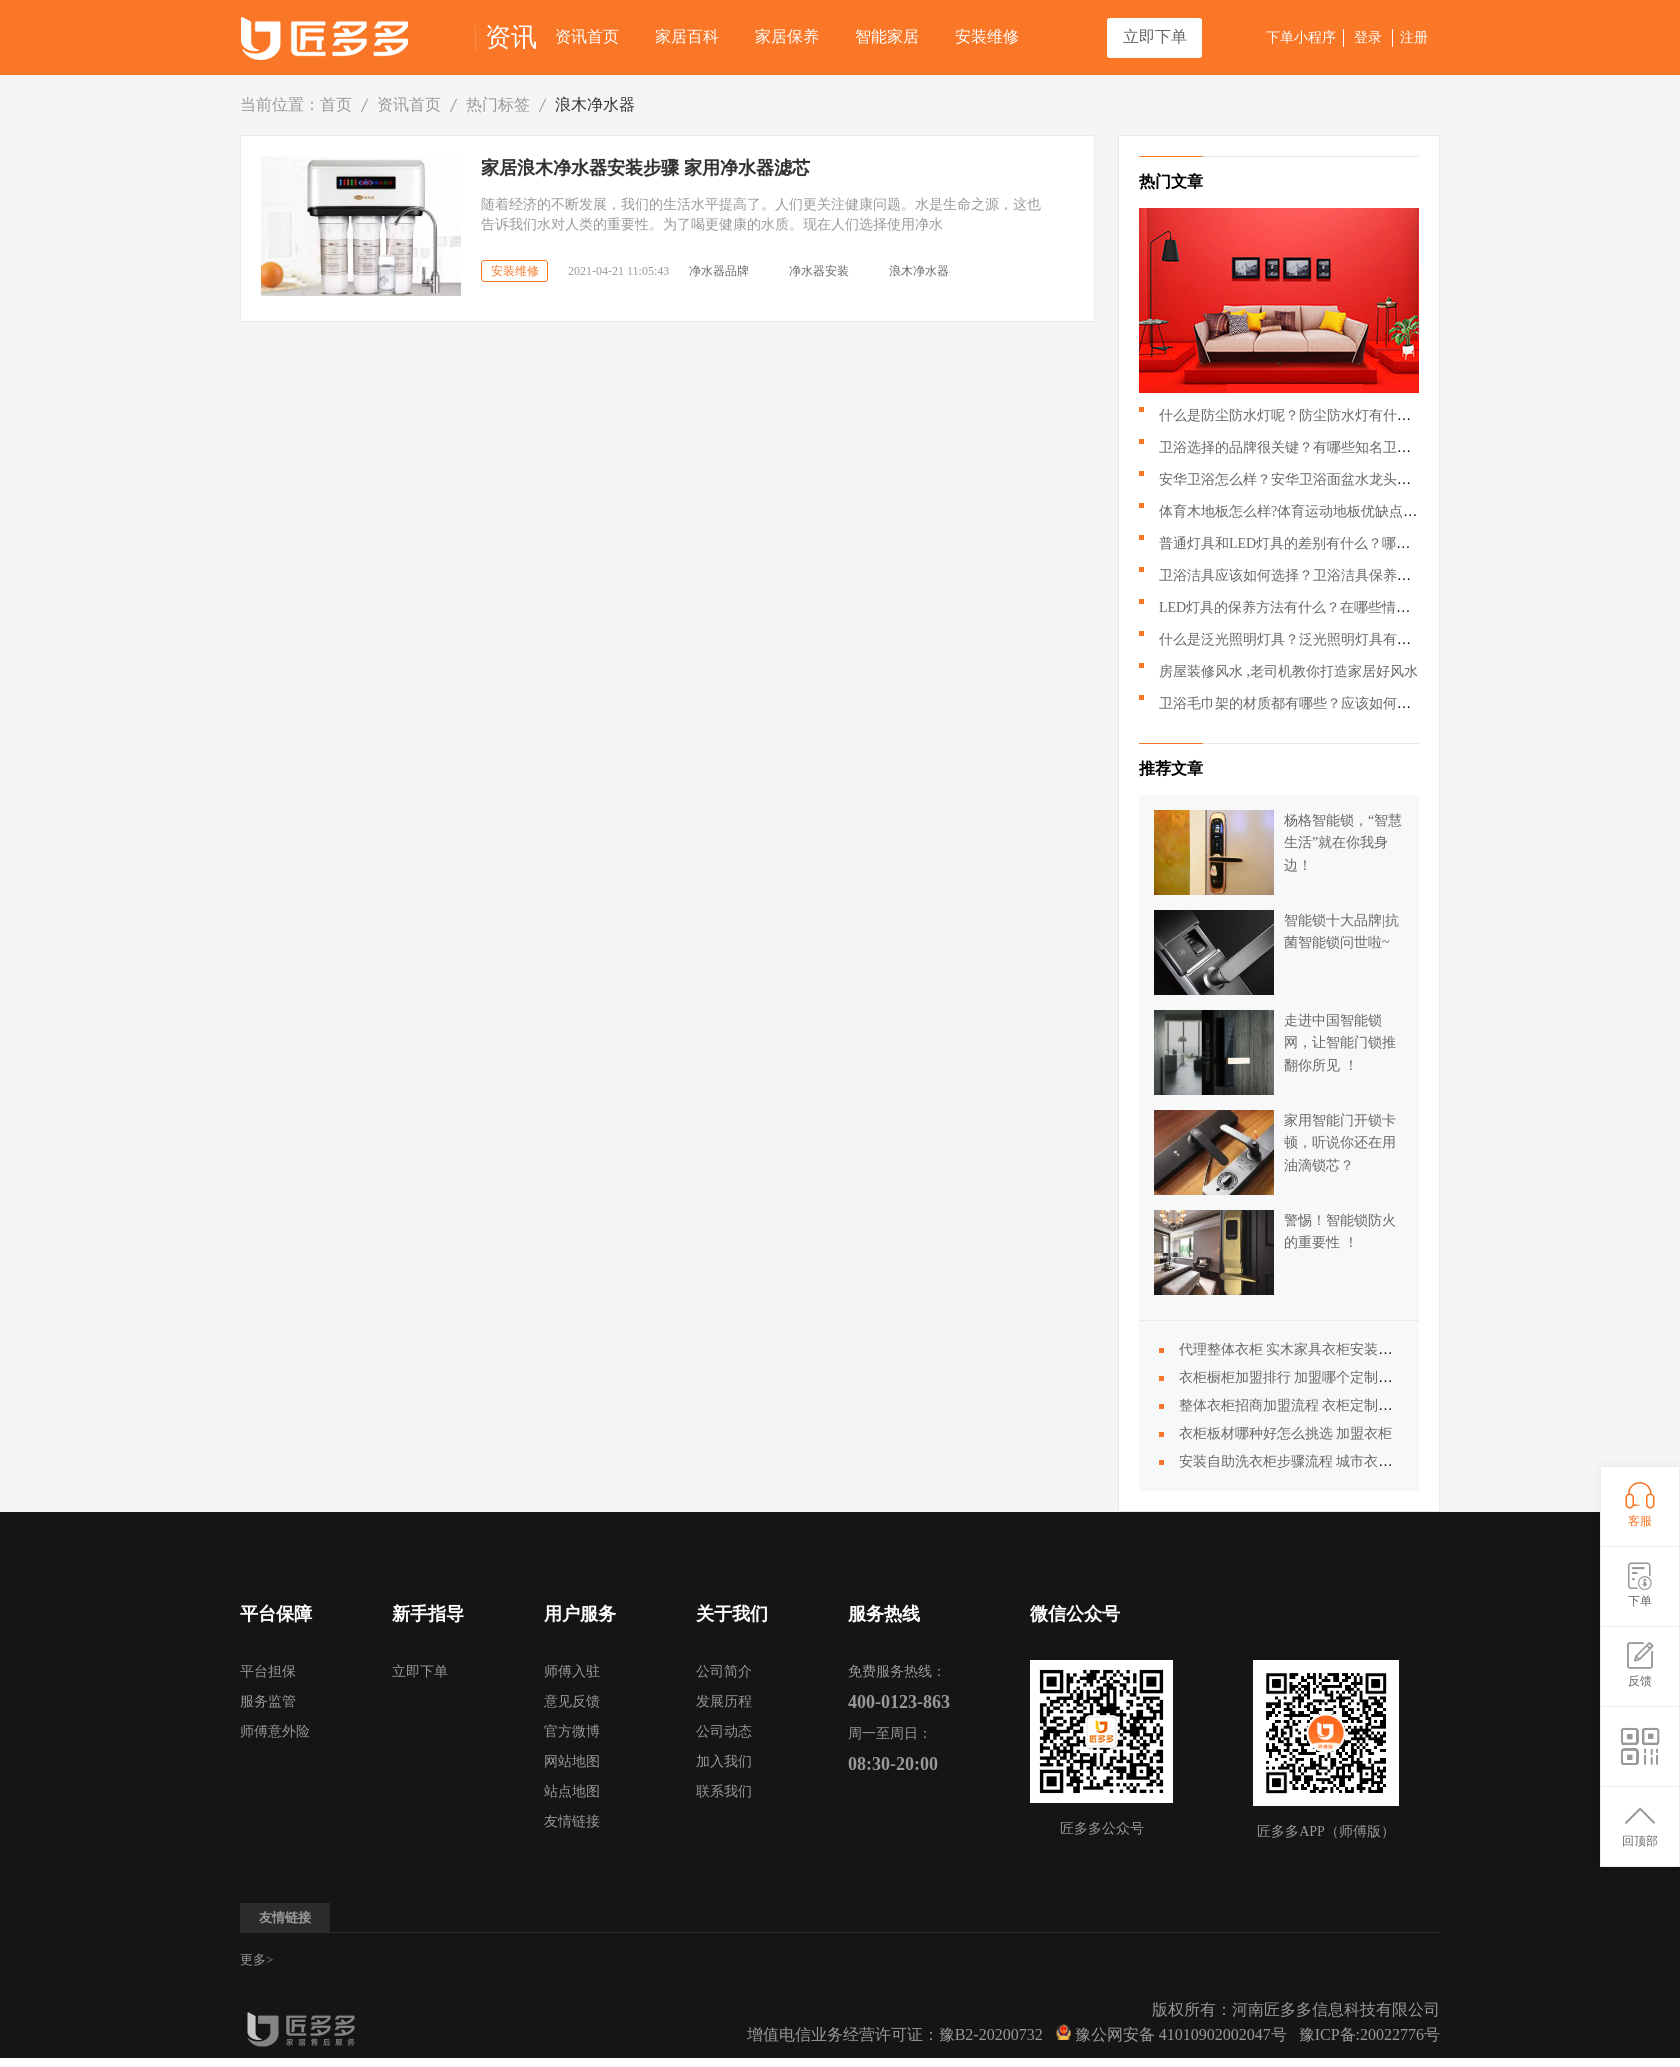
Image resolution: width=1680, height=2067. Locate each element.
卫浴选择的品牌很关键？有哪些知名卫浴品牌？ (1306, 447)
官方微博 (572, 1731)
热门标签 (498, 104)
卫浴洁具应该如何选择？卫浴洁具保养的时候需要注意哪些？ (1348, 575)
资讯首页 (587, 36)
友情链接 (572, 1821)
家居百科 (687, 36)
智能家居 (887, 36)
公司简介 (724, 1671)
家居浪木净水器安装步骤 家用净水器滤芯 (645, 168)
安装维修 (987, 36)
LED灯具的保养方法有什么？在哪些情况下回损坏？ (1319, 607)
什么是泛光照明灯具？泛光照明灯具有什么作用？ (1313, 639)
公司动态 (724, 1731)
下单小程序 (1301, 37)
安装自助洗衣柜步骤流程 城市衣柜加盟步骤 (1314, 1461)
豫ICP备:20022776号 (1369, 2034)
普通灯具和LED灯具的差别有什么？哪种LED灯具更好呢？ (1340, 543)
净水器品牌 (719, 271)
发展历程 (724, 1701)
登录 (1368, 37)
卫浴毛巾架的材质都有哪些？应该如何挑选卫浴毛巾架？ (1334, 703)
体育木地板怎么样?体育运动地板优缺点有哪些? (1305, 511)
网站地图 (572, 1761)
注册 (1414, 37)
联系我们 (724, 1791)
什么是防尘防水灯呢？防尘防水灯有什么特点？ (1306, 415)
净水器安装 (819, 271)
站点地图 (572, 1791)
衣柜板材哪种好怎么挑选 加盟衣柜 (1286, 1433)
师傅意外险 (275, 1731)
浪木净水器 (595, 104)
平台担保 (268, 1671)
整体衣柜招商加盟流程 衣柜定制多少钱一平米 (1321, 1405)
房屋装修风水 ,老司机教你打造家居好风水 (1288, 671)
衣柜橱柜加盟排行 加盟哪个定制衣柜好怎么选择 (1328, 1377)
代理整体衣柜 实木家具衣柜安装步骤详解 (1307, 1349)
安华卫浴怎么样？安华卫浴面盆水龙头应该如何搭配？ (1327, 479)
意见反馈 (572, 1701)
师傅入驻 (572, 1671)
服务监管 (268, 1701)
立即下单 (1155, 36)
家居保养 (787, 36)
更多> (256, 1959)
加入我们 (724, 1761)
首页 (336, 104)
